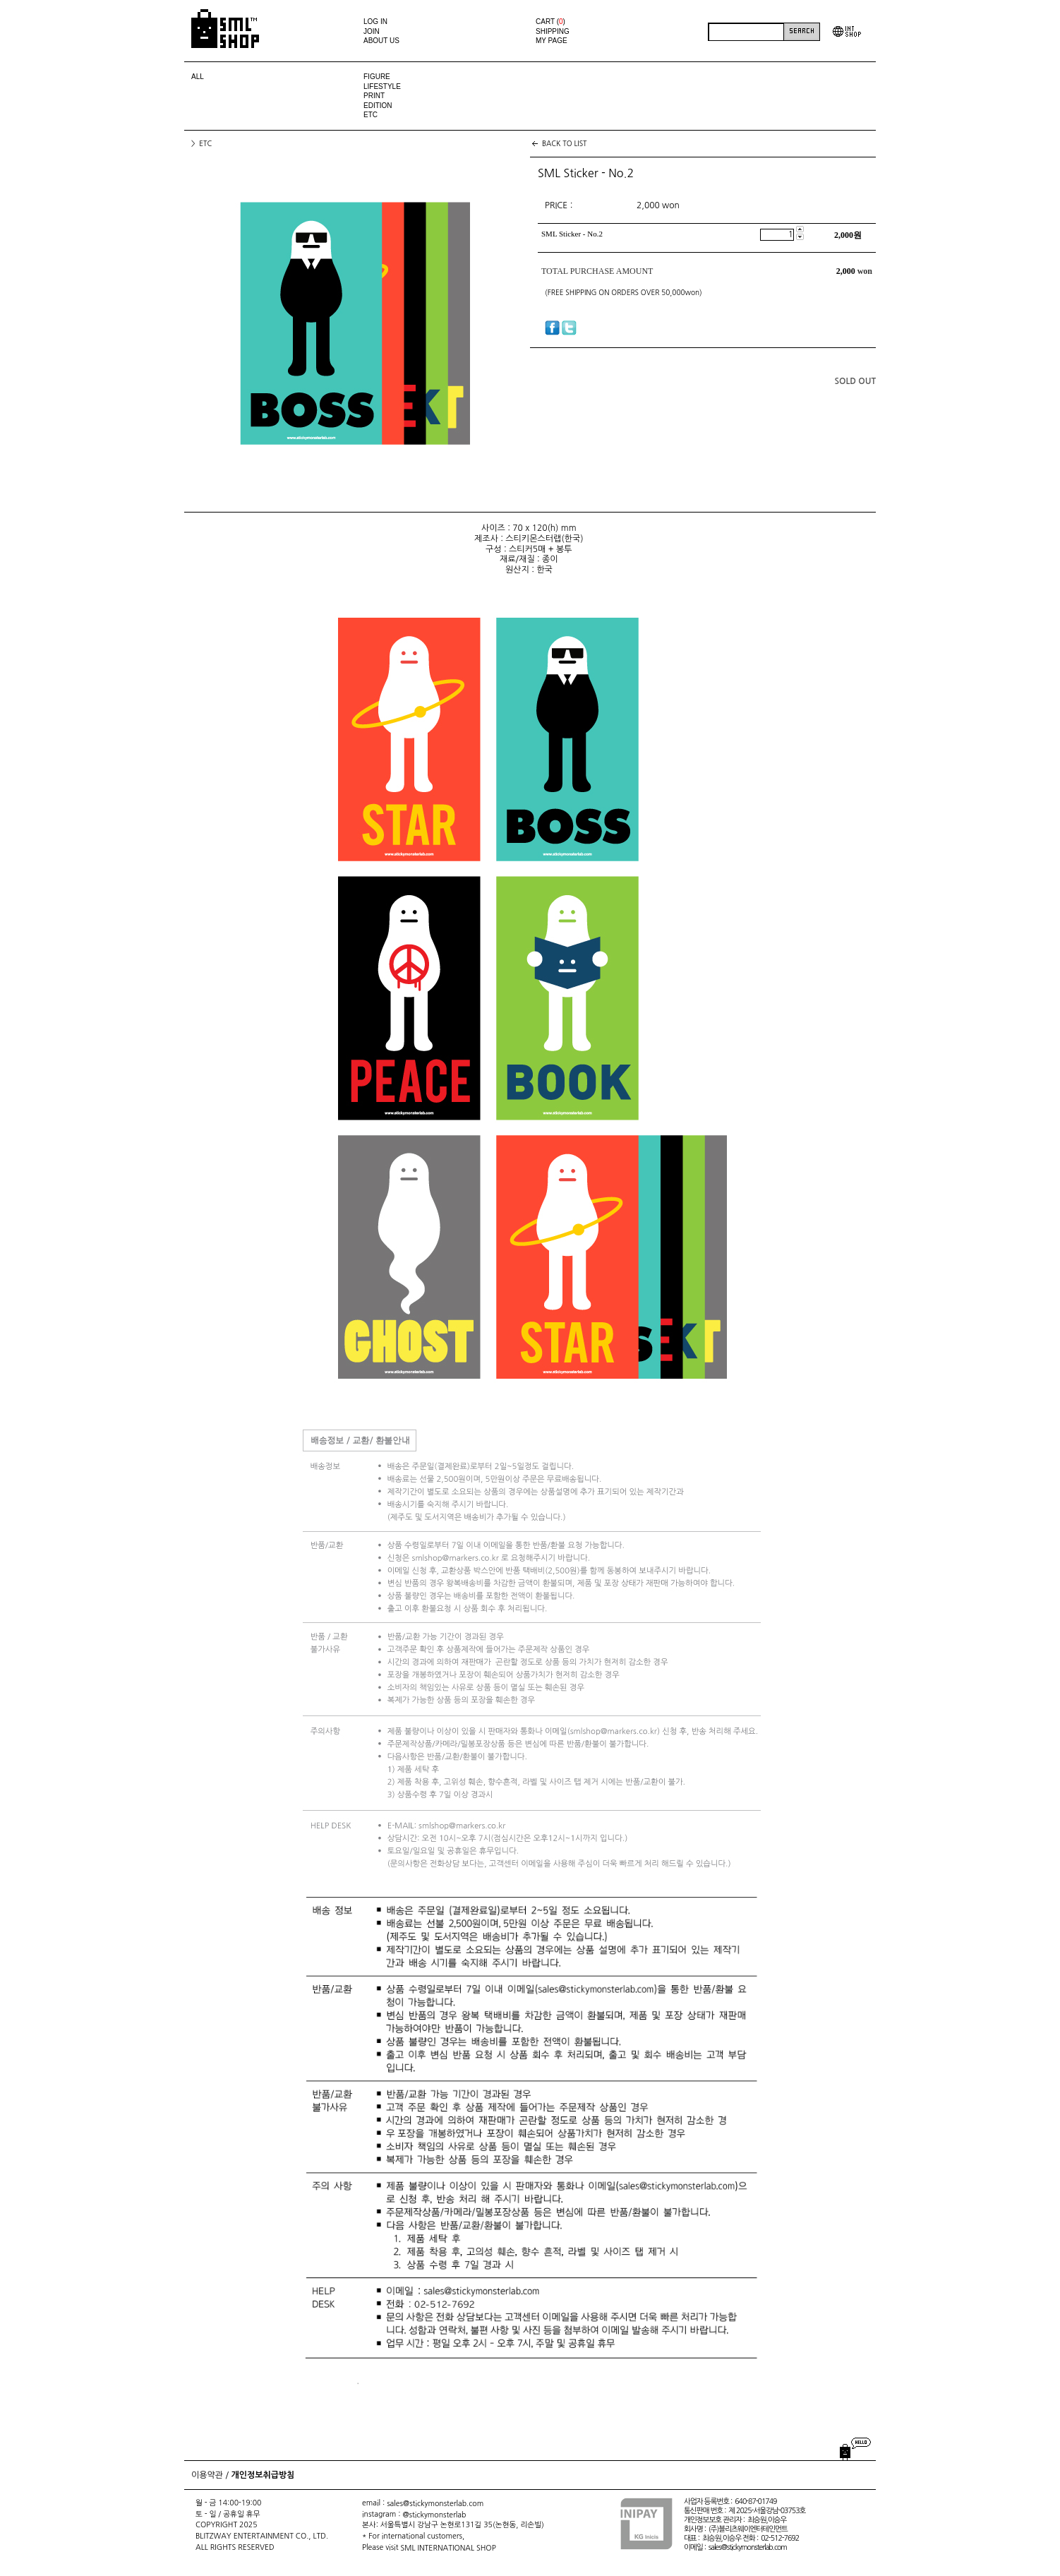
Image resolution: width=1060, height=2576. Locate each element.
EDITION (377, 105)
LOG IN (375, 21)
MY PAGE (551, 40)
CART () (550, 21)
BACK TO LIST (564, 143)
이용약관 (207, 2475)
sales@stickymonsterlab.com (435, 2503)
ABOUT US (381, 40)
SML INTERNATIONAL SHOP (448, 2547)
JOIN (371, 31)
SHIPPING (553, 31)
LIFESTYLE (382, 86)
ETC (370, 115)
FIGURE (376, 76)
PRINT (374, 96)
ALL (197, 76)
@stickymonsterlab (434, 2514)
